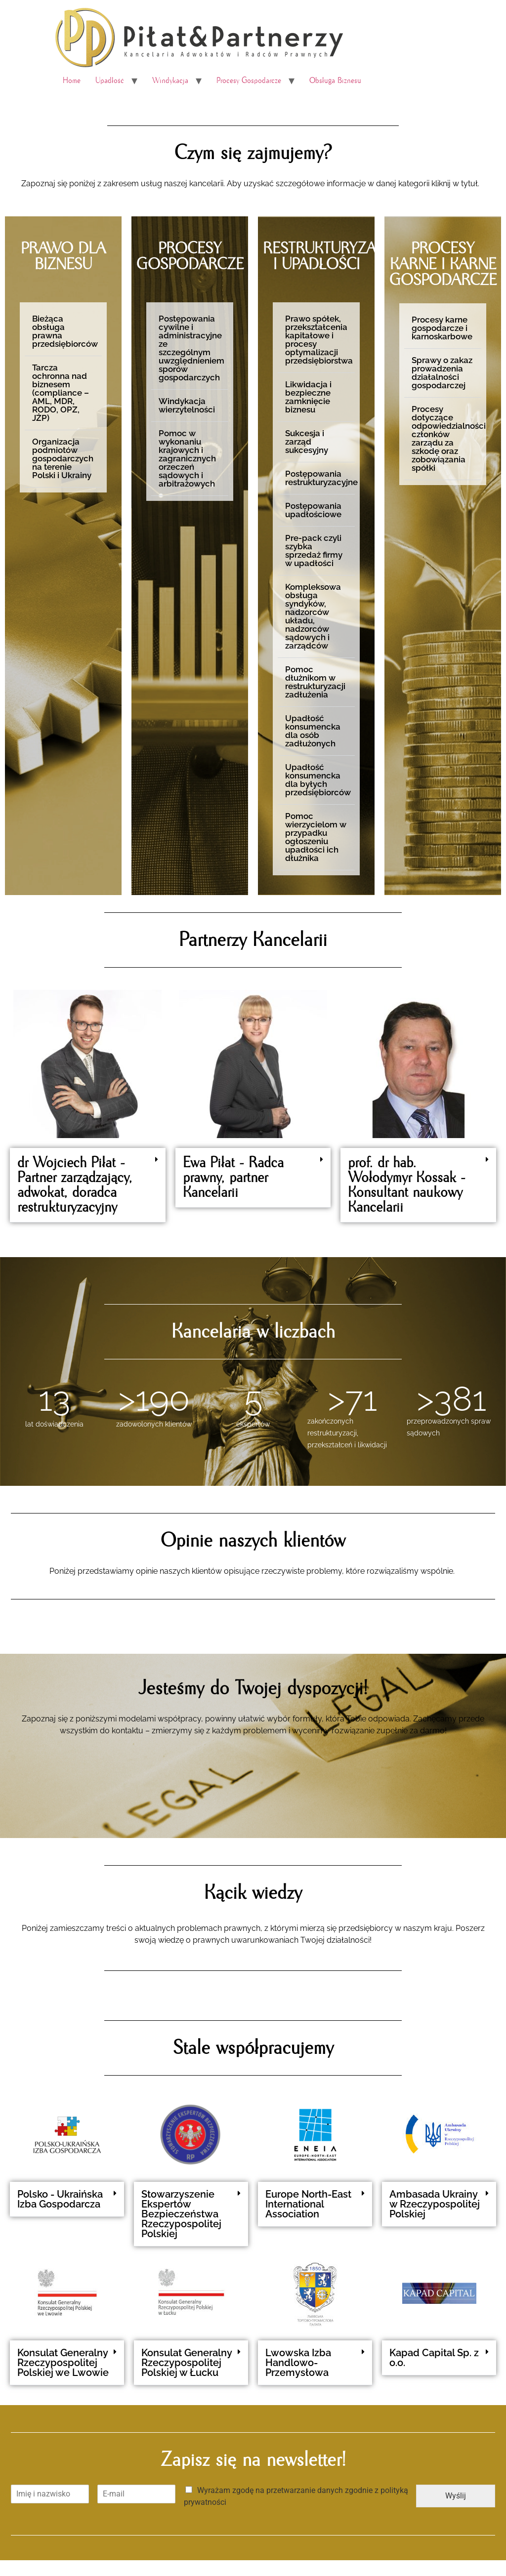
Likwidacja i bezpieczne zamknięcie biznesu (308, 396)
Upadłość (109, 80)
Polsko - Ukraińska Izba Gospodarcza (60, 2199)
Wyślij (455, 2495)
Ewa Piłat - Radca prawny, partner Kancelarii (233, 1177)
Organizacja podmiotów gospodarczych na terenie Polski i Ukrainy (62, 458)
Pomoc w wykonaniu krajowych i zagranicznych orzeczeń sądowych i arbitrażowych (187, 458)
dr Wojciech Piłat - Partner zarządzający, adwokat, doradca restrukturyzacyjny (74, 1185)
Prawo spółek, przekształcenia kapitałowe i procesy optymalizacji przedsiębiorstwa (319, 340)
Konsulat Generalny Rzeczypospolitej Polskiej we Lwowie (63, 2362)
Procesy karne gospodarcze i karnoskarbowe (442, 328)
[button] (63, 331)
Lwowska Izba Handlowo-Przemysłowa (298, 2362)
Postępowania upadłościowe (313, 510)
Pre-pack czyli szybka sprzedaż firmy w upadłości (313, 550)
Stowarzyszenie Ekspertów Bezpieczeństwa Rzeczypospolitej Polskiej (181, 2214)
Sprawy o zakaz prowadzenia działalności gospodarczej (442, 372)
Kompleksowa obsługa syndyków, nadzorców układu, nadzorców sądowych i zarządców (313, 616)
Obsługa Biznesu (335, 80)
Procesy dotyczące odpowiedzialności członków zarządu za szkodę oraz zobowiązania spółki (449, 438)
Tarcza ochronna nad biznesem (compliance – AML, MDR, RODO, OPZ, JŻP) (60, 393)
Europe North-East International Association (308, 2204)
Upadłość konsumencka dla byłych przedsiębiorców (318, 779)
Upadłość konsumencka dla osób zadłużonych (312, 730)
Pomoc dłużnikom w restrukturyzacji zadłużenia (315, 681)
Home (72, 80)
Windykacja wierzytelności (187, 405)
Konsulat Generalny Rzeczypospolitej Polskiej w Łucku (186, 2362)
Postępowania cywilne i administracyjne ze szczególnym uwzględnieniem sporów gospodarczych (191, 348)
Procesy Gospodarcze (248, 80)
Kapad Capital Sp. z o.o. (434, 2358)
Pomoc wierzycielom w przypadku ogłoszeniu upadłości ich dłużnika (315, 837)
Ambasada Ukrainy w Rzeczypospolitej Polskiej (434, 2204)
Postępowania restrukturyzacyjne (321, 478)
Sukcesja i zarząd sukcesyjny (306, 441)
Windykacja (170, 80)
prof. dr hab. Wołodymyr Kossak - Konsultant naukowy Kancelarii (406, 1185)
